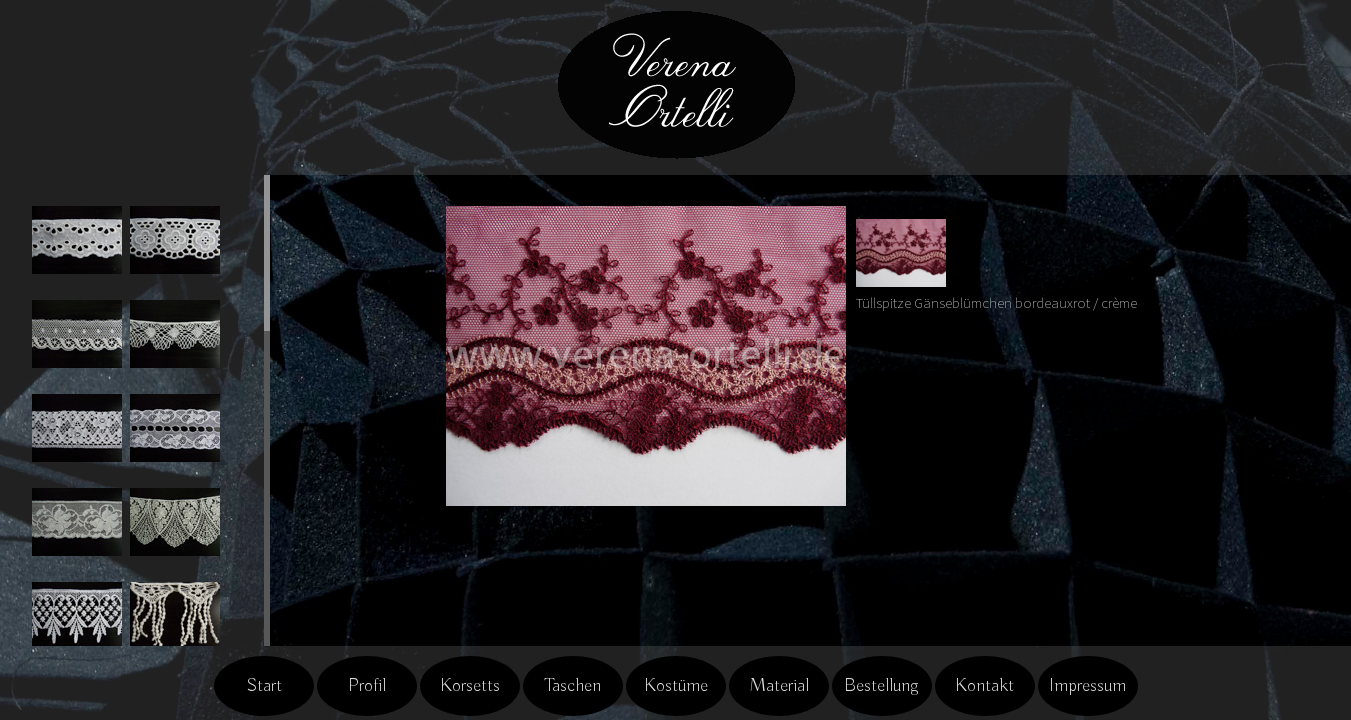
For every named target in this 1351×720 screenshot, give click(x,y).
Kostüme (676, 686)
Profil (367, 686)
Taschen (573, 686)
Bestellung (881, 686)
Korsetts (470, 686)
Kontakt (984, 686)
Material (779, 686)
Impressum (1087, 686)
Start (264, 686)
